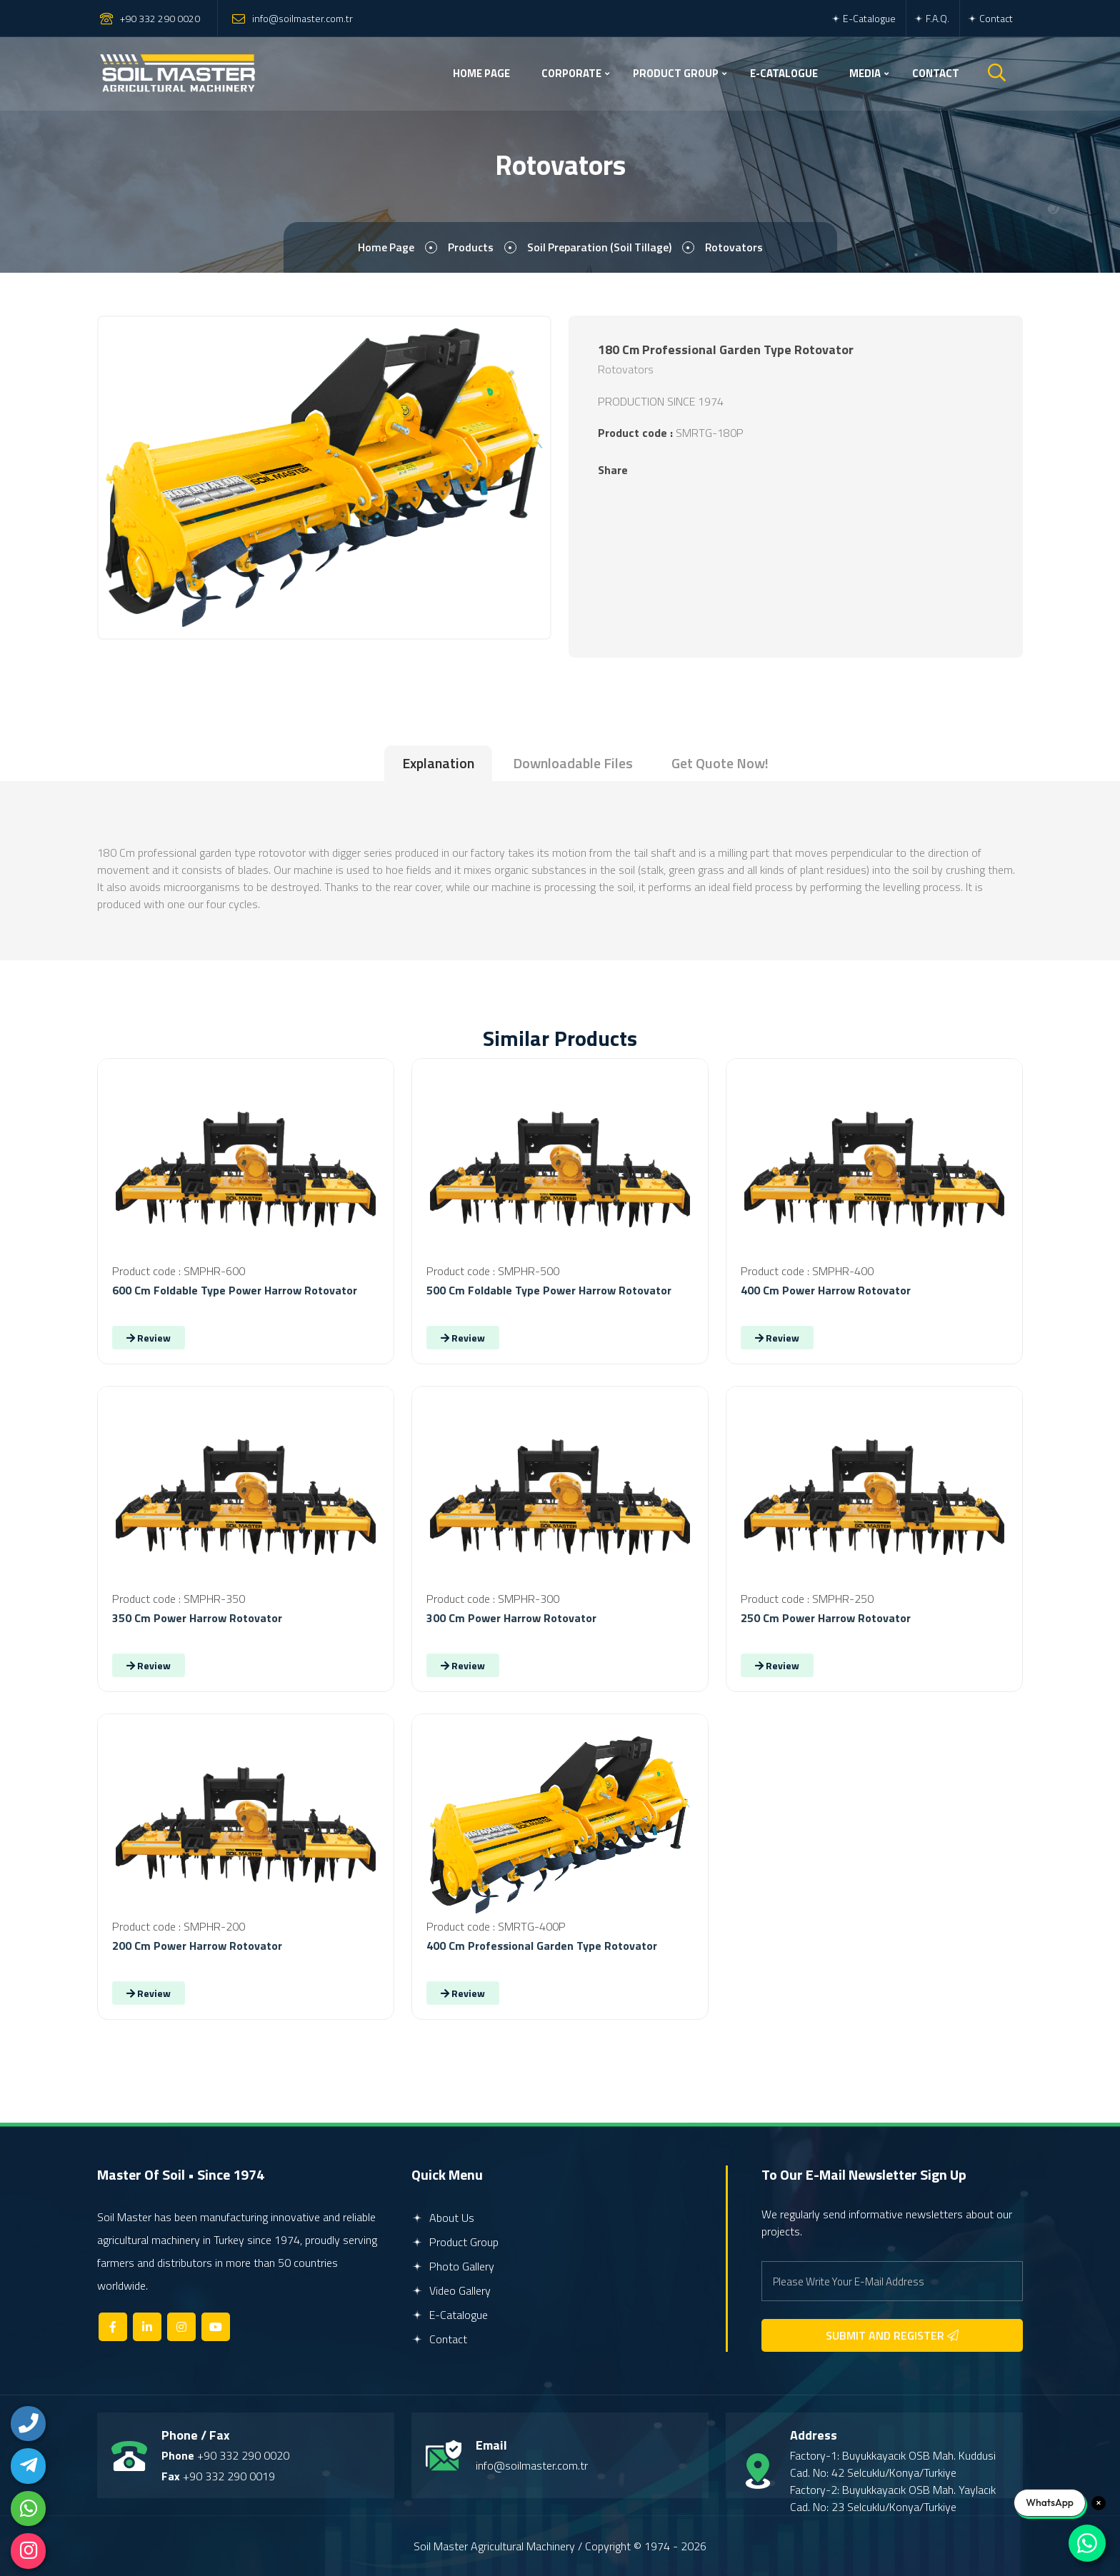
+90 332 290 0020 (160, 18)
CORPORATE (571, 73)
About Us (442, 2217)
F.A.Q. (931, 18)
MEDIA (865, 73)
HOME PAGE (481, 73)
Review (148, 1337)
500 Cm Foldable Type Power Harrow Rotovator (548, 1290)
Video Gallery (451, 2290)
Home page (384, 247)
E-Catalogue (863, 18)
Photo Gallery (452, 2266)
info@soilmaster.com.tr (302, 18)
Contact (990, 18)
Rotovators (735, 247)
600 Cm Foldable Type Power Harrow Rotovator (234, 1290)
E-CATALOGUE (784, 73)
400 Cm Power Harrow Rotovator (826, 1290)
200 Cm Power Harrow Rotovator (197, 1945)
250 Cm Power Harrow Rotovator (826, 1617)
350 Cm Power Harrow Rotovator (197, 1617)
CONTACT (935, 73)
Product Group (455, 2241)
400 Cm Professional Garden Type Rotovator (541, 1945)
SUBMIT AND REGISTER (892, 2335)
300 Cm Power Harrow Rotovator (511, 1617)
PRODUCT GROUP (676, 73)
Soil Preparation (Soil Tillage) (599, 247)
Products (469, 247)
